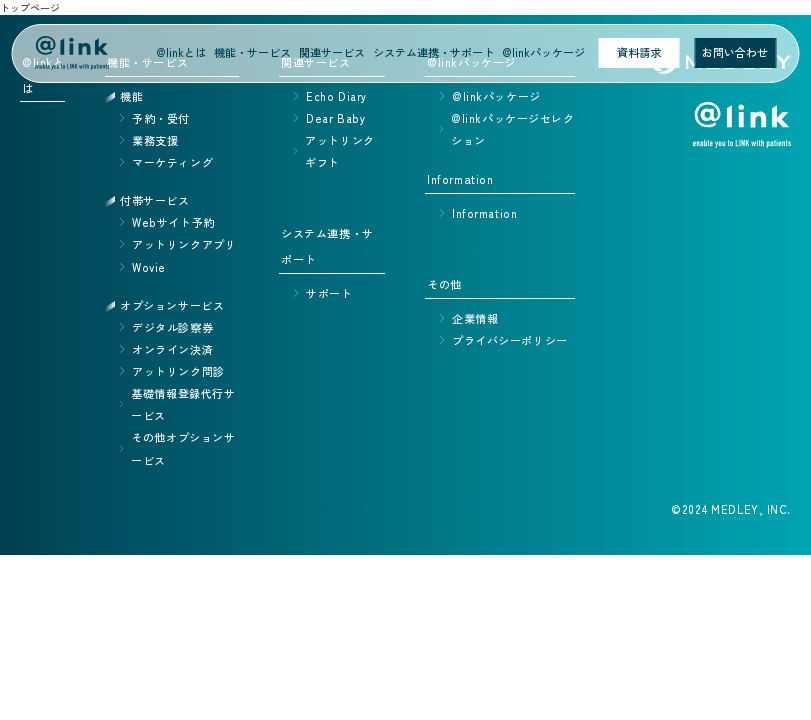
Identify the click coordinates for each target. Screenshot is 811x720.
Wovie (149, 267)
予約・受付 (161, 118)
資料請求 (639, 52)
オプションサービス (172, 305)
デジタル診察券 (172, 327)
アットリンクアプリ (184, 244)
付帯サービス (154, 200)
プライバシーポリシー (510, 340)
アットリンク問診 (178, 371)
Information (484, 213)
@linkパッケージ (543, 52)
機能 (131, 96)
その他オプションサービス (183, 448)
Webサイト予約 (173, 222)
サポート (329, 293)
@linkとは (181, 52)
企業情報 (475, 318)
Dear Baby (335, 118)
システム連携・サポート (433, 52)
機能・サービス (252, 52)
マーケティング (172, 162)
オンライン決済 (172, 349)
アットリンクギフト (339, 151)
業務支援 (155, 140)
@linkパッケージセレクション (512, 129)
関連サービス (332, 52)
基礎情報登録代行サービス (183, 404)
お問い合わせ (735, 52)
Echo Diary (336, 96)
